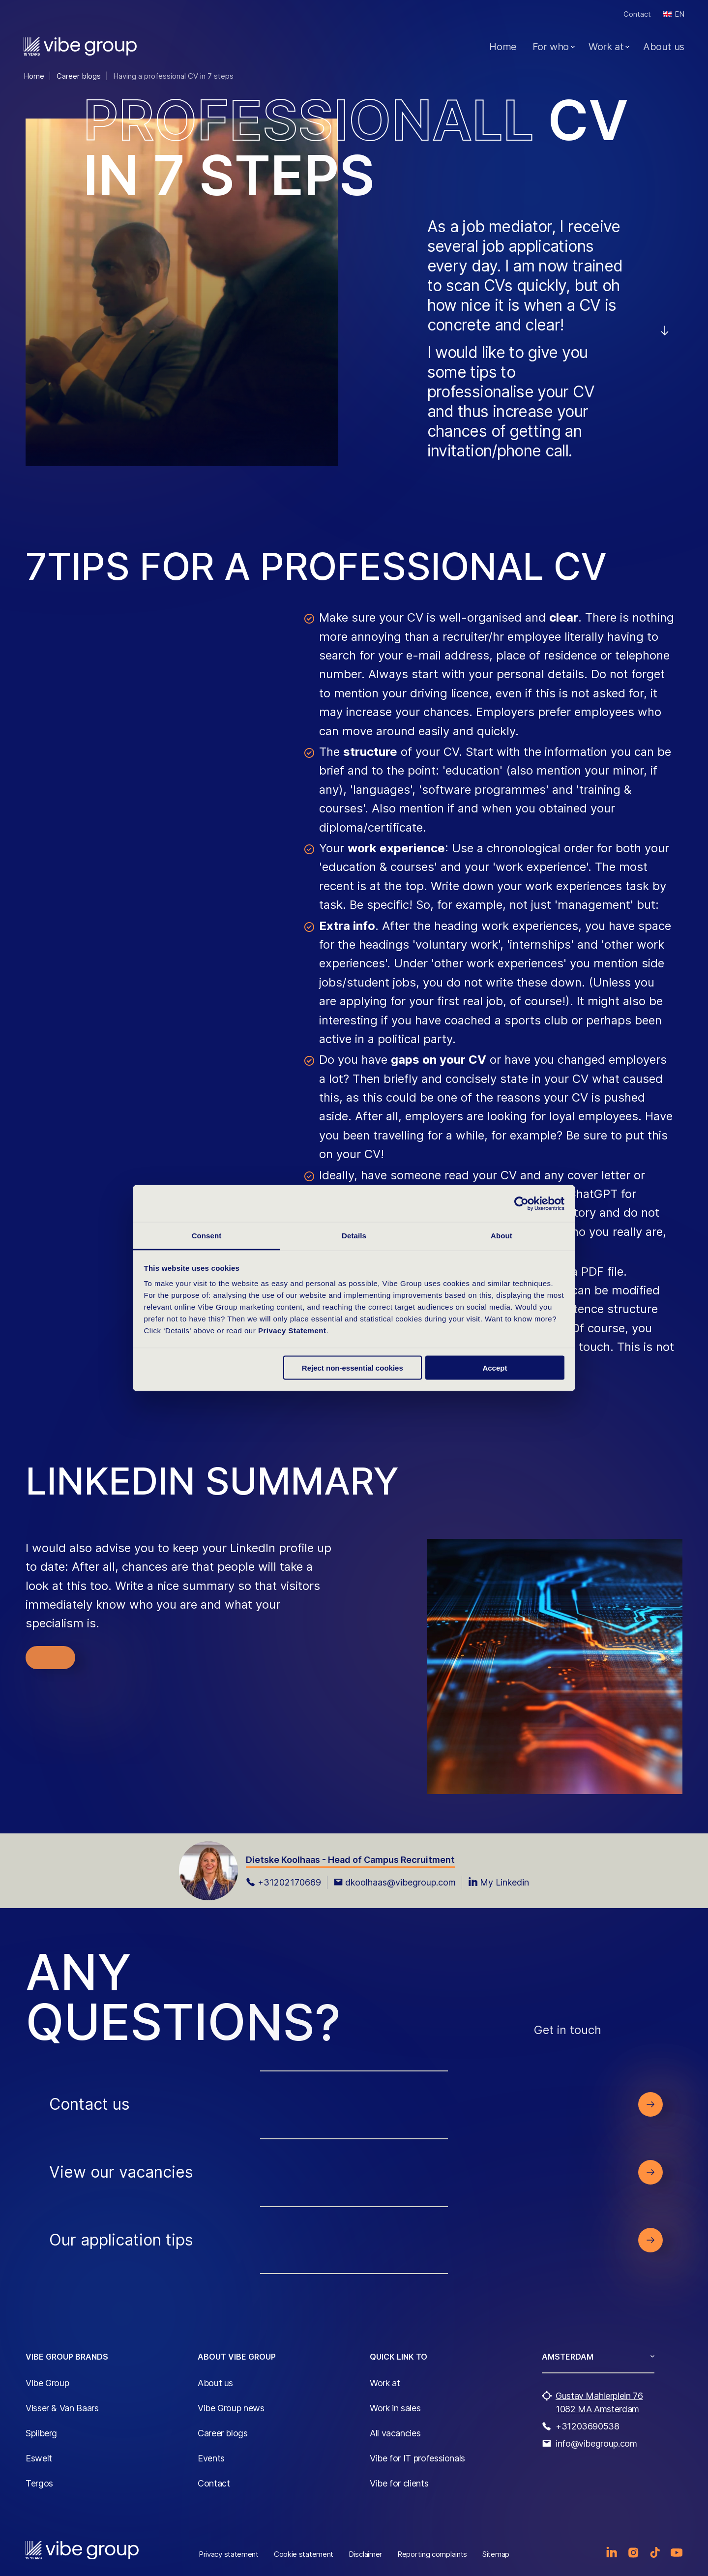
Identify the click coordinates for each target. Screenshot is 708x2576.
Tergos (39, 2483)
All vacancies (395, 2433)
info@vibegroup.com (596, 2443)
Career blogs (223, 2433)
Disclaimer (365, 2554)
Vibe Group (47, 2383)
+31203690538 (588, 2426)
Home (502, 47)
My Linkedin (498, 1882)
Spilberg (41, 2433)
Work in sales (395, 2408)
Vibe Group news (231, 2408)
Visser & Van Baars (62, 2408)
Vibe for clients (399, 2483)
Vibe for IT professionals (417, 2458)
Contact (637, 14)
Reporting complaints (432, 2554)
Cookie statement (303, 2554)
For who (550, 47)
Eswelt (39, 2458)
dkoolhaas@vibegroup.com (394, 1882)
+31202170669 (283, 1882)
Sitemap (495, 2554)
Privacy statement (229, 2554)
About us (663, 47)
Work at (606, 47)
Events (211, 2458)
